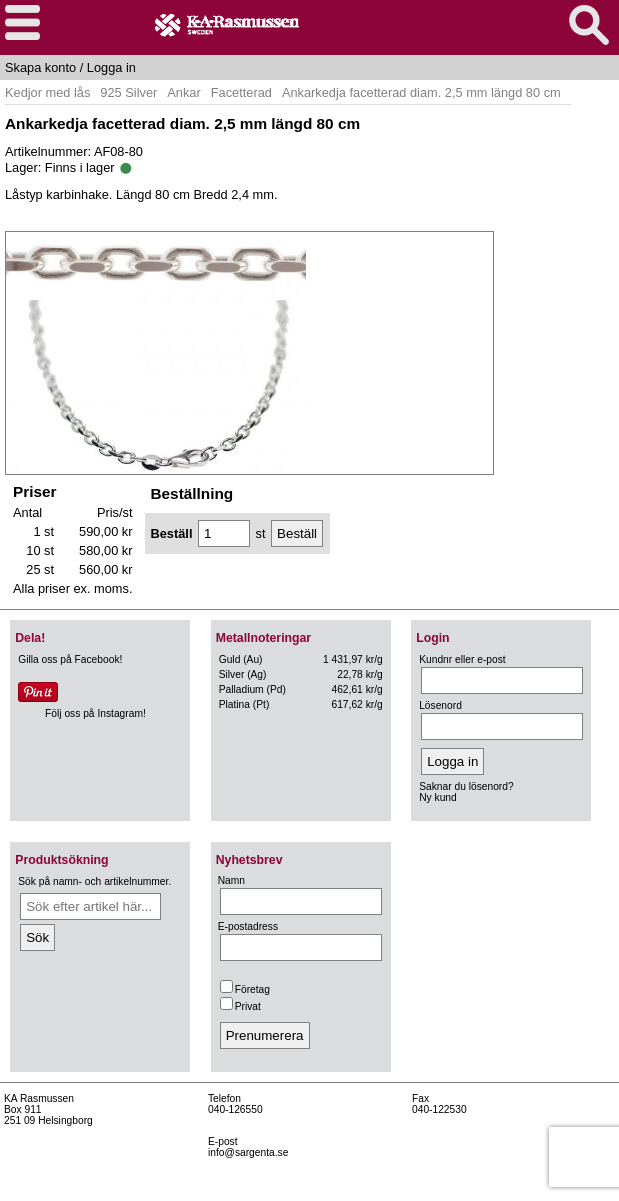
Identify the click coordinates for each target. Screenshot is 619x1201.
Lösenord (440, 705)
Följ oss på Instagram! (95, 713)
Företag (245, 989)
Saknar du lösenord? (466, 786)
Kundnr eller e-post (462, 659)
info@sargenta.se (248, 1152)
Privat (240, 1006)
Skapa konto (40, 67)
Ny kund (438, 797)
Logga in (111, 67)
